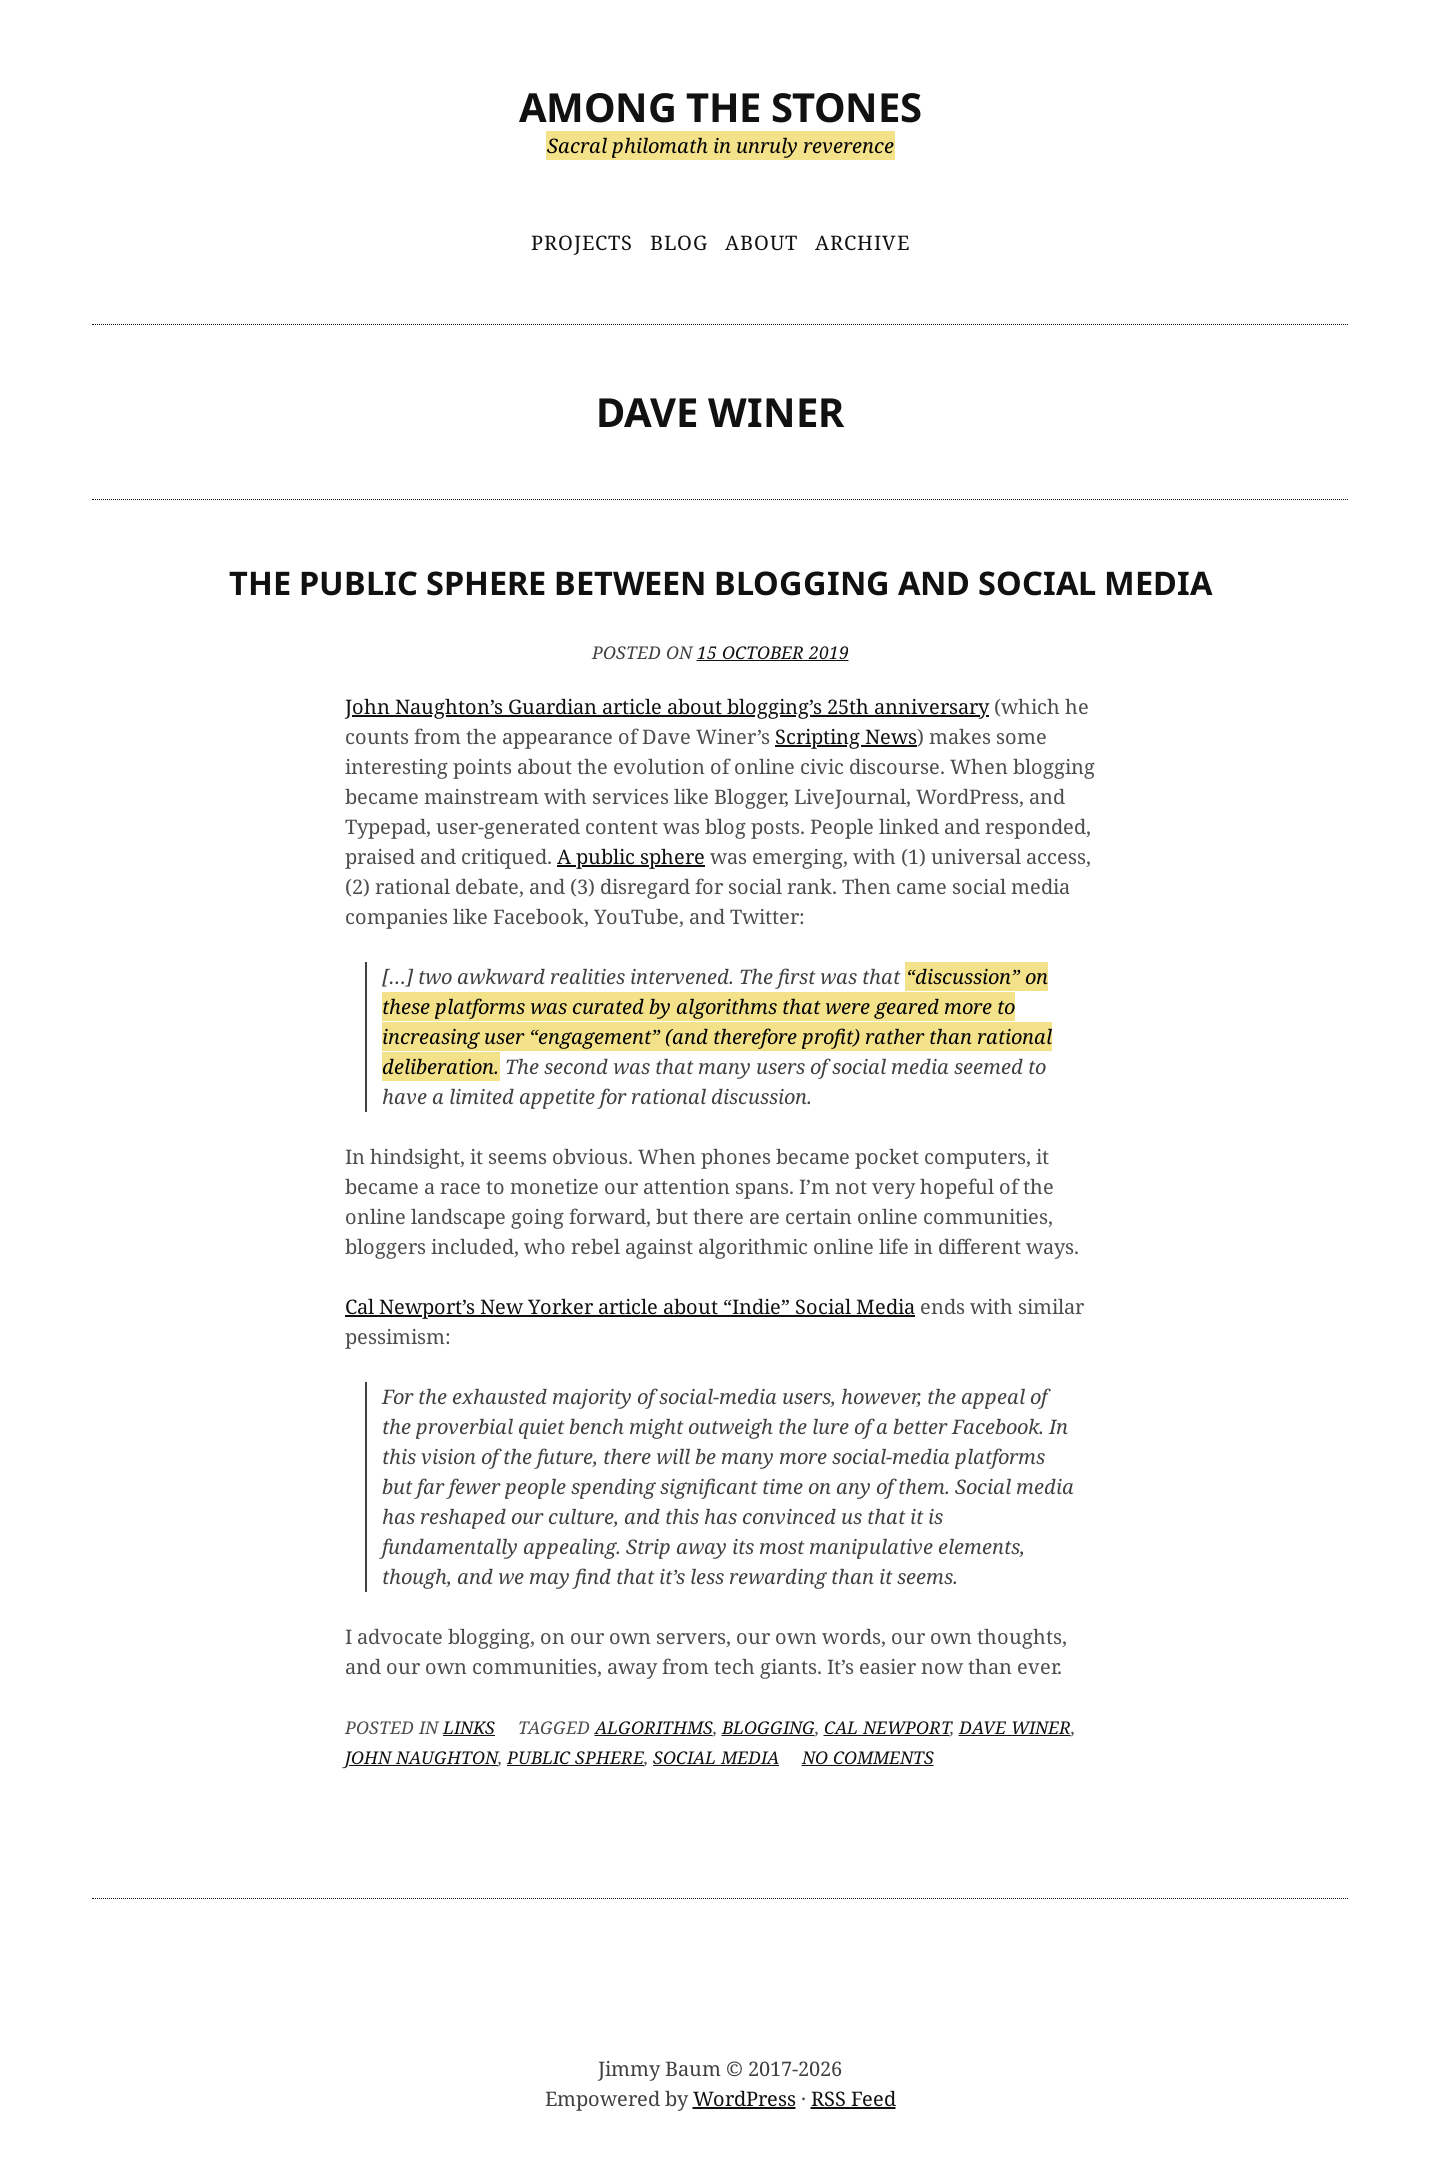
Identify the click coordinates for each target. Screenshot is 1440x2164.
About (761, 242)
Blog (679, 242)
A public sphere (631, 856)
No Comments (868, 1757)
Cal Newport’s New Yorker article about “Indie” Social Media (630, 1306)
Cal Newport (887, 1727)
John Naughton (421, 1757)
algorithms (654, 1727)
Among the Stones (720, 106)
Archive (862, 242)
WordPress (744, 2098)
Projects (582, 242)
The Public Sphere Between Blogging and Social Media (720, 582)
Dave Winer (1015, 1727)
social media (716, 1757)
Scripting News (846, 736)
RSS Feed (853, 2098)
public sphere (575, 1757)
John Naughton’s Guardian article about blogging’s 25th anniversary (667, 706)
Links (469, 1727)
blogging (768, 1727)
